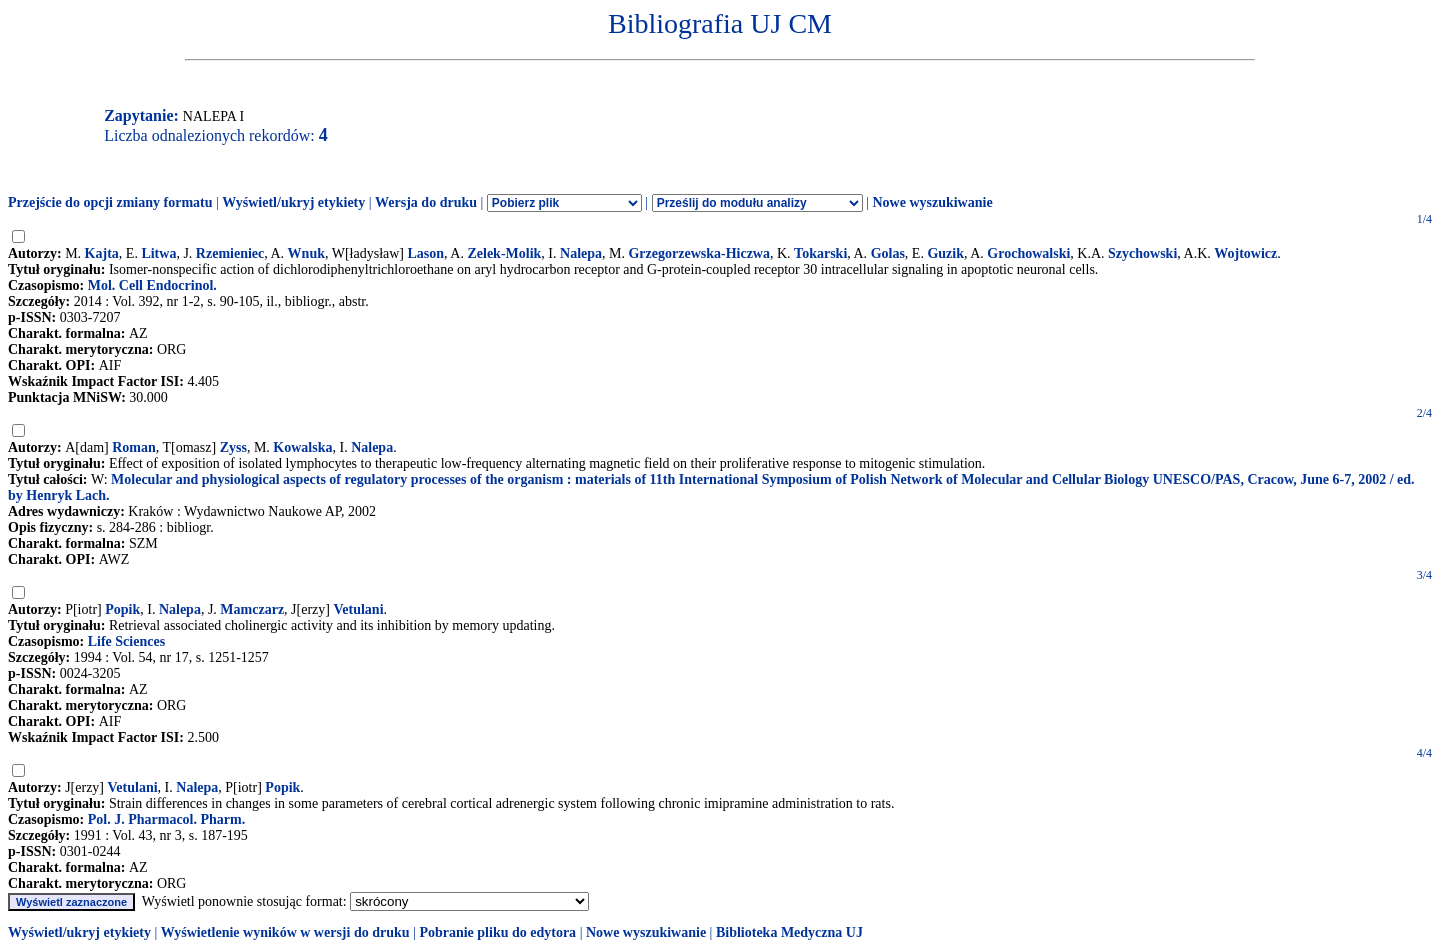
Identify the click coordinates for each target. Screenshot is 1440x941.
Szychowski (1142, 253)
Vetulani (358, 609)
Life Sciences (126, 641)
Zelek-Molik (504, 253)
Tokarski (820, 253)
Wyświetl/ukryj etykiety (293, 202)
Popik (122, 609)
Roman (134, 447)
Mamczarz (252, 609)
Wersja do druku (426, 202)
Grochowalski (1028, 253)
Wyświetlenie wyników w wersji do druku (285, 932)
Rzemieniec (230, 253)
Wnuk (306, 253)
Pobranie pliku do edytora (497, 932)
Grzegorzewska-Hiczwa (699, 253)
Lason (426, 253)
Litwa (158, 253)
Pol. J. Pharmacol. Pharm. (166, 819)
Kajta (102, 253)
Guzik (945, 253)
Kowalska (302, 447)
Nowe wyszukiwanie (932, 202)
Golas (888, 253)
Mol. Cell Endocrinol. (152, 285)
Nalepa (581, 253)
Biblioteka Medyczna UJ (789, 932)
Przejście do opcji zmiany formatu (110, 202)
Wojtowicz (1245, 253)
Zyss (233, 447)
